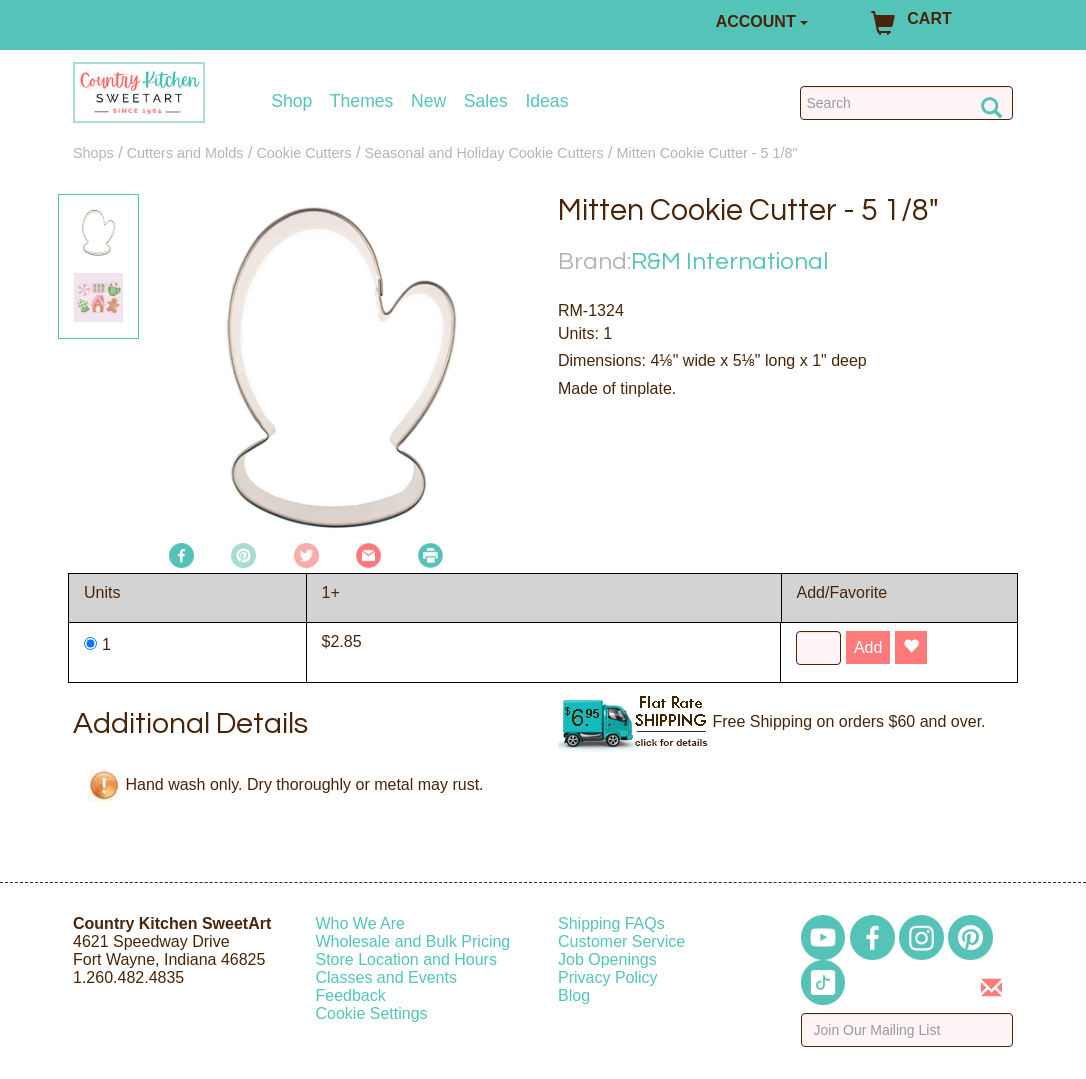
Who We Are (361, 923)
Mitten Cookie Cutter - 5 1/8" (707, 153)
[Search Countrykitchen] (906, 103)
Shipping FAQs (611, 923)
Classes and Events (386, 977)
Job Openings (607, 959)
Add (868, 647)
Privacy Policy (608, 977)
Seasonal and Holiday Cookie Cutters (483, 153)
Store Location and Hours (406, 959)
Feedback (351, 995)
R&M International (729, 261)
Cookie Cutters (303, 153)
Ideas (546, 101)
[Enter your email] (907, 1030)
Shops (93, 153)
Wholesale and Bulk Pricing (413, 941)
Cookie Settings (372, 1013)
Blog (574, 995)
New (428, 101)
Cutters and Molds (185, 153)
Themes (362, 101)
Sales (486, 101)
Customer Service (621, 941)
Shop (291, 101)
